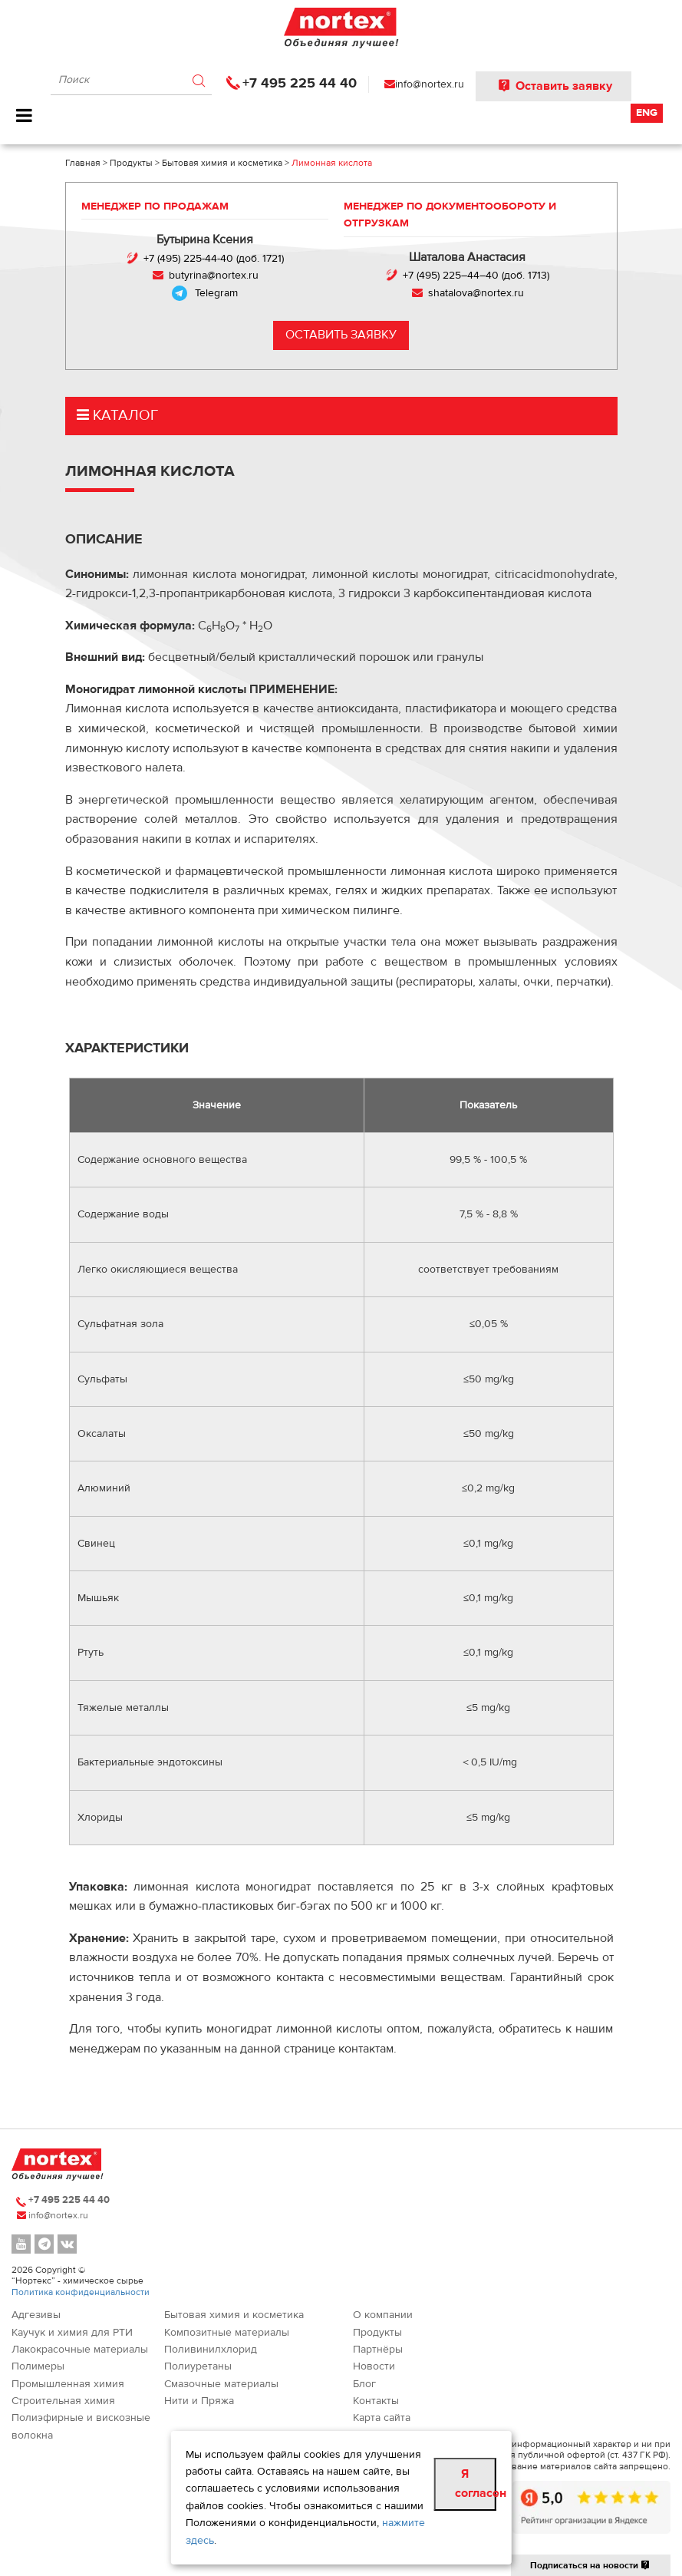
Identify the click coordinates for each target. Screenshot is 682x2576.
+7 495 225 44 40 (299, 83)
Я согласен (475, 2484)
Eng (646, 113)
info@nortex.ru (429, 84)
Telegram (216, 293)
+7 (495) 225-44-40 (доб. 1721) (212, 259)
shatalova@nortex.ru (476, 293)
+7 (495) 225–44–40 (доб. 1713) (476, 275)
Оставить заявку (553, 86)
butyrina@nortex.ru (212, 275)
